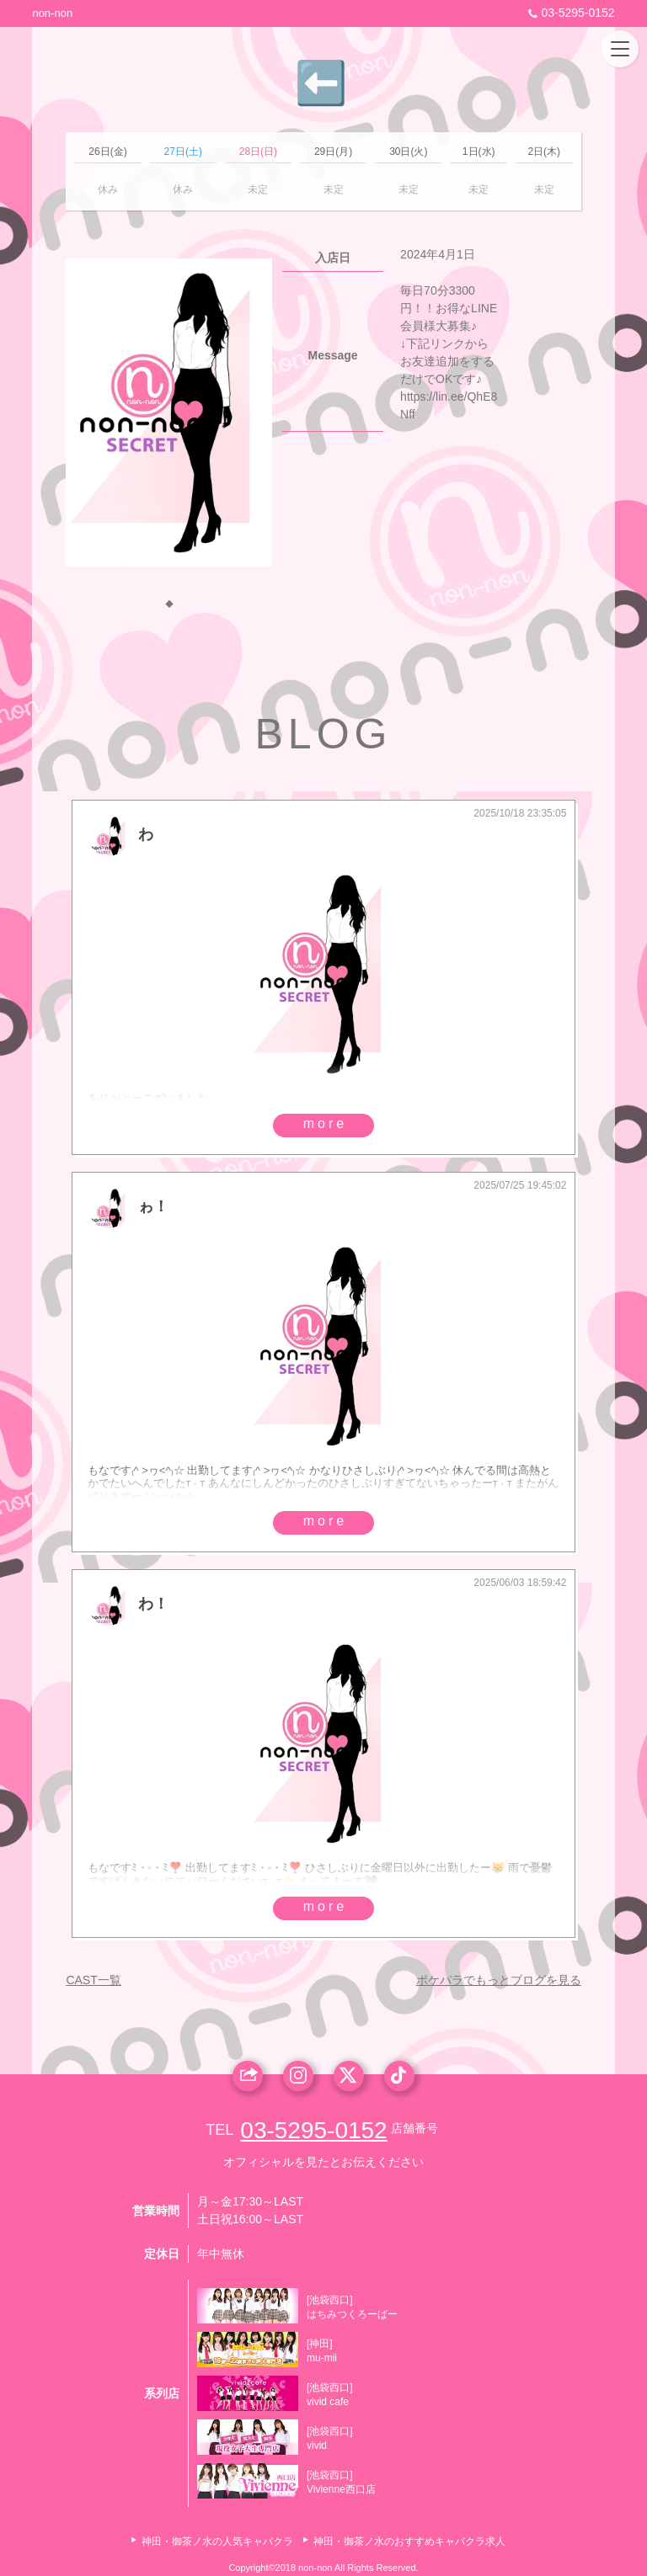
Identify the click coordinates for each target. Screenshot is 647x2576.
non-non (52, 13)
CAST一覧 (93, 1980)
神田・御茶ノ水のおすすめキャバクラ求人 (409, 2541)
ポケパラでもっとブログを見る (498, 1980)
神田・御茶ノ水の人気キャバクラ (217, 2541)
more (325, 1123)
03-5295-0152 (569, 12)
